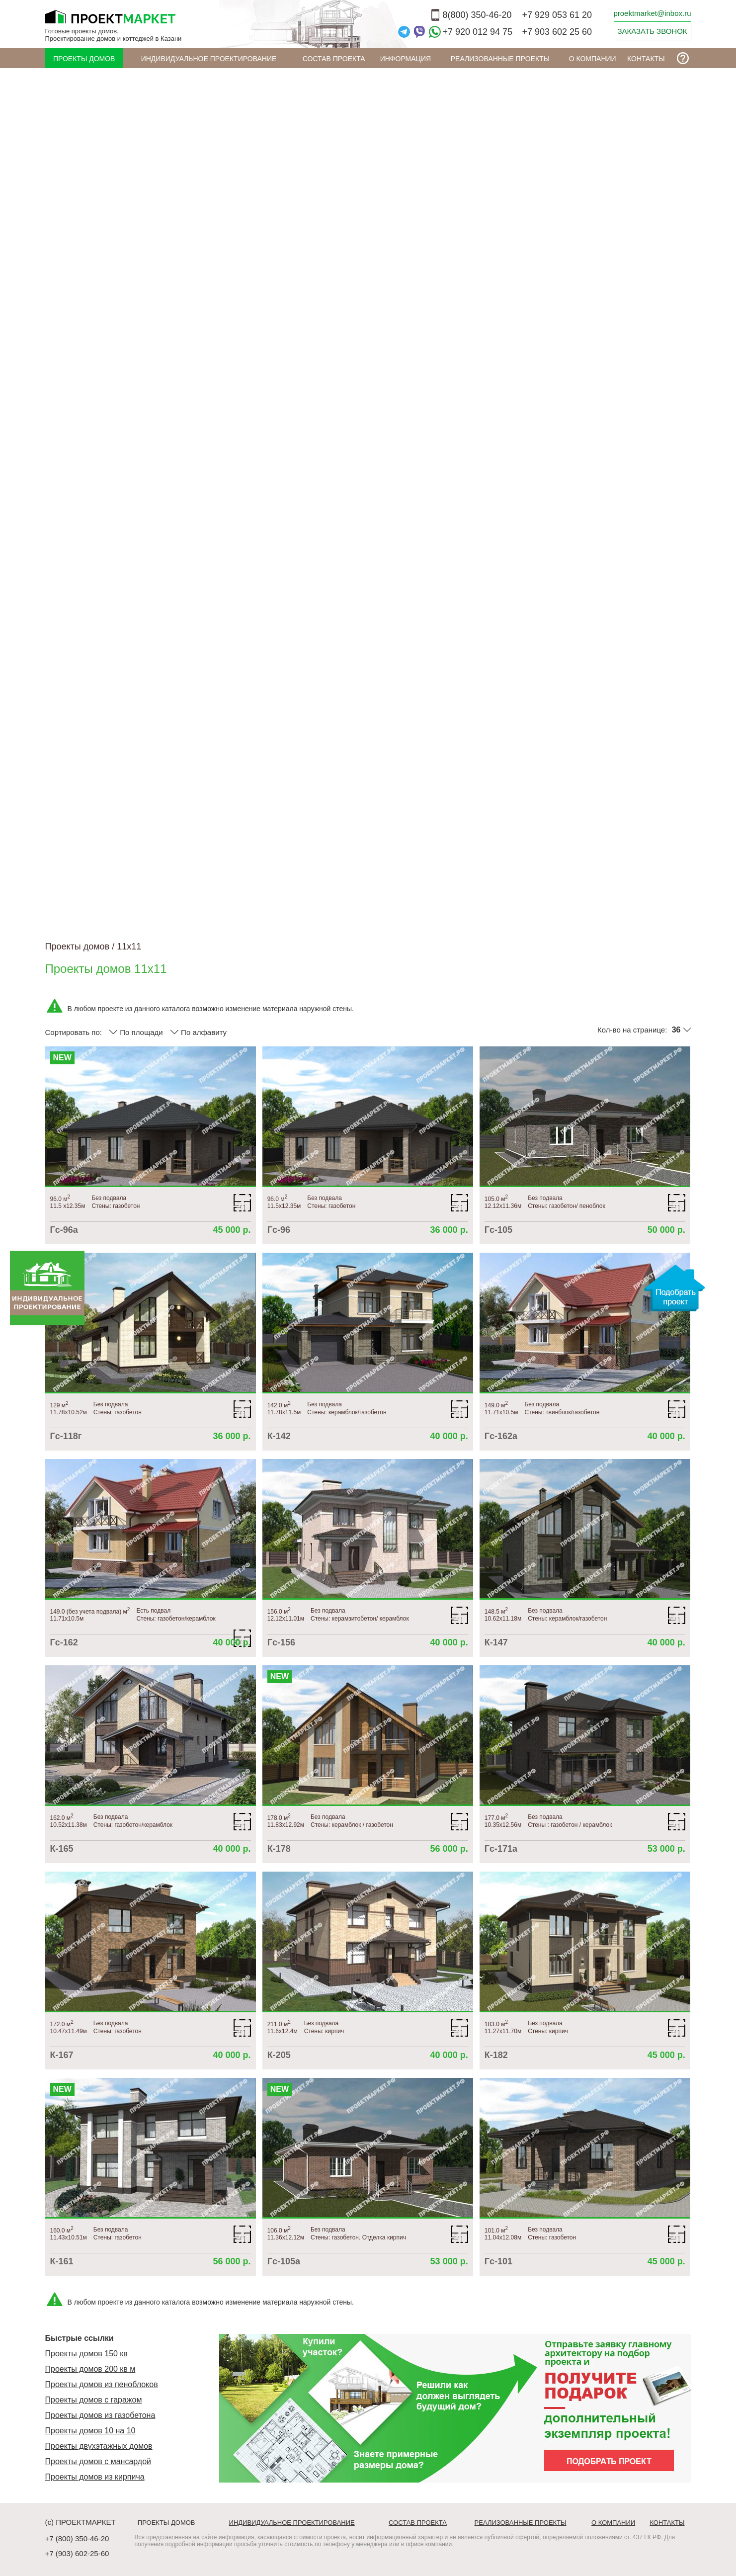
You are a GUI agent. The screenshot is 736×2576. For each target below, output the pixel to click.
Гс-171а (501, 1849)
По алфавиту (198, 1032)
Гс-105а (283, 2261)
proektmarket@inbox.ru (652, 13)
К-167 (62, 2055)
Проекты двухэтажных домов (99, 2446)
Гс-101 (498, 2261)
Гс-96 (278, 1230)
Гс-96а (64, 1230)
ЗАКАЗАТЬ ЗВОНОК (652, 31)
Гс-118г (66, 1436)
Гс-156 (281, 1642)
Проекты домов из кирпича (95, 2477)
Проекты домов (84, 59)
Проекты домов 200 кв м (90, 2369)
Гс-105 (498, 1230)
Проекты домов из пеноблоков (101, 2384)
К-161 (62, 2261)
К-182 (496, 2055)
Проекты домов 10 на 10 (90, 2430)
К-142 (279, 1436)
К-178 (279, 1849)
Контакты (646, 59)
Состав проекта (334, 59)
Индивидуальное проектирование (209, 59)
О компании (592, 59)
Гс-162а (501, 1436)
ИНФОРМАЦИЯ (405, 59)
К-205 (279, 2055)
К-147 (496, 1642)
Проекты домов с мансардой (98, 2461)
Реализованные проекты (500, 59)
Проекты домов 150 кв (86, 2353)
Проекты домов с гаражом (93, 2400)
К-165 (62, 1849)
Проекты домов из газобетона (100, 2415)
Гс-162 (64, 1642)
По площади (136, 1032)
